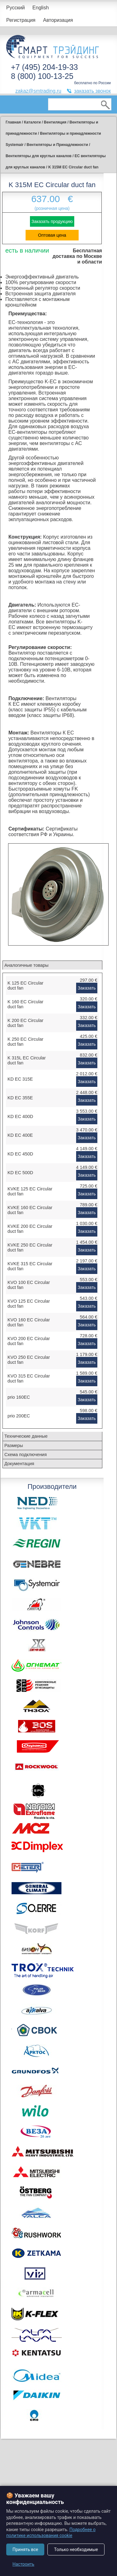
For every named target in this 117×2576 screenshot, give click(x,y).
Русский (15, 7)
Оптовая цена (52, 235)
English (40, 7)
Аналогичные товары (26, 965)
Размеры (13, 1445)
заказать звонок (92, 91)
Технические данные (26, 1436)
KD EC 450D (20, 1153)
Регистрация (21, 20)
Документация (19, 1463)
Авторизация (58, 20)
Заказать (87, 987)
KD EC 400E (20, 1135)
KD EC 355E (20, 1097)
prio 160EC (18, 1397)
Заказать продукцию (52, 221)
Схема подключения (25, 1454)
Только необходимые (76, 2549)
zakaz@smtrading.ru (38, 91)
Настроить (23, 2564)
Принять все (25, 2549)
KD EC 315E (20, 1079)
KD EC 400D (20, 1116)
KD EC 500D (20, 1172)
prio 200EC (18, 1415)
